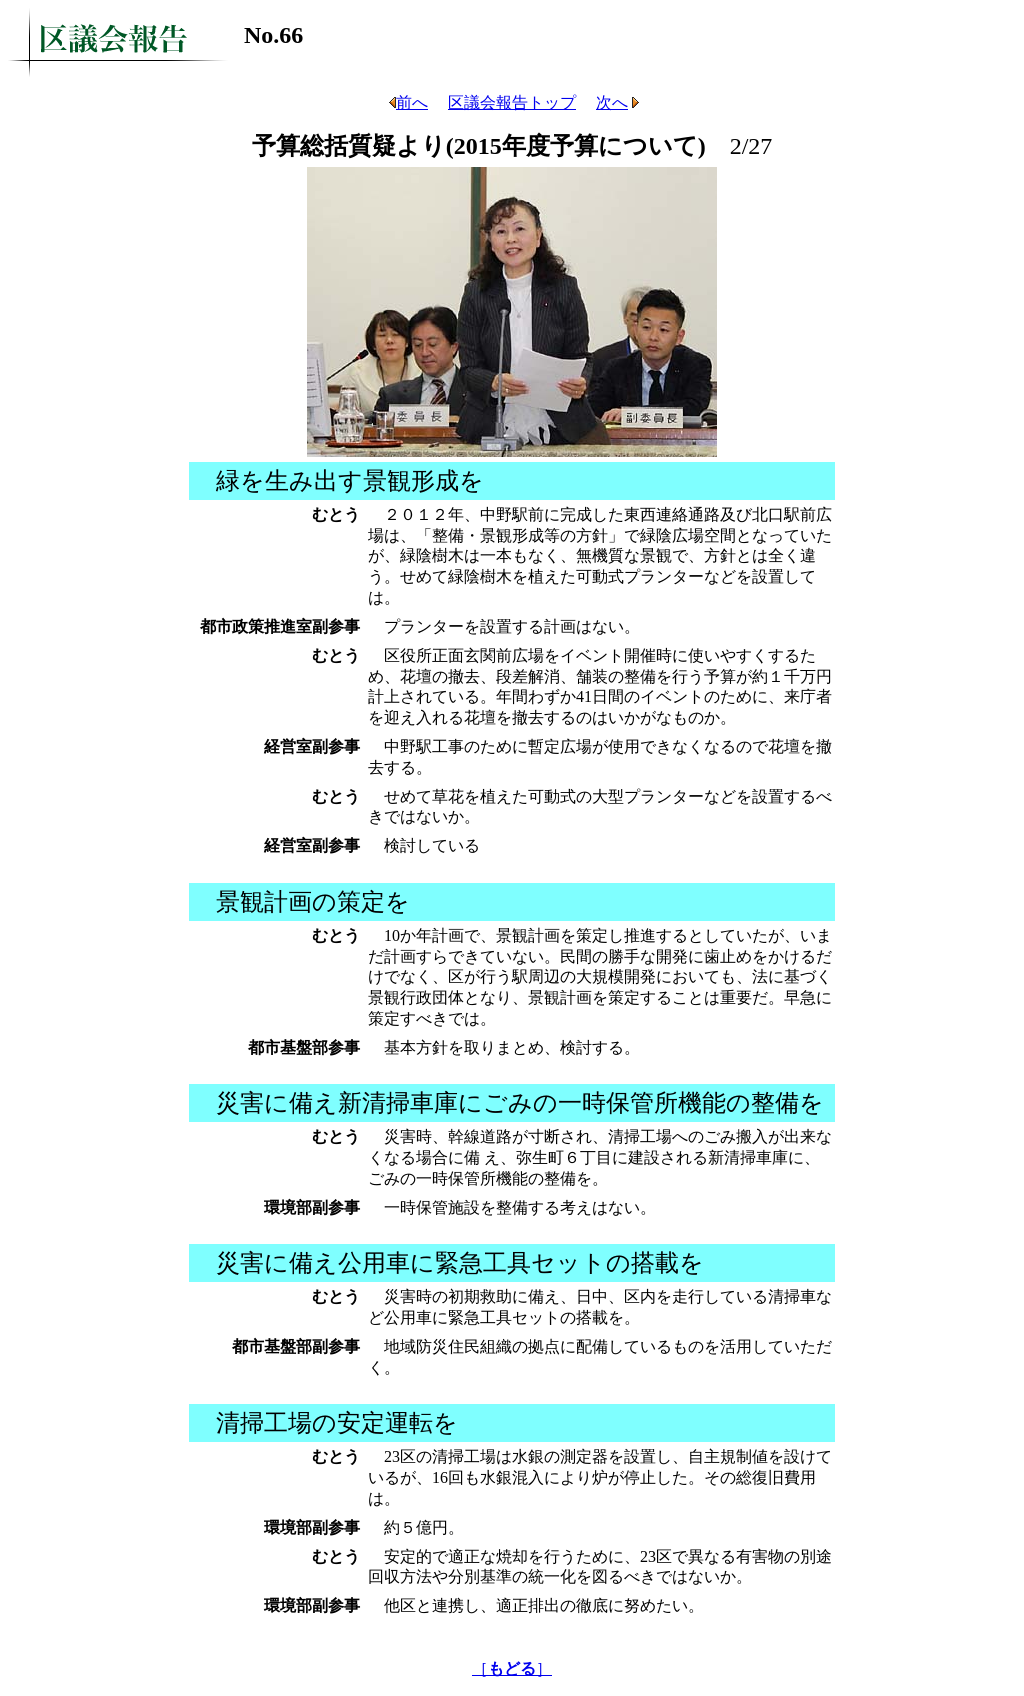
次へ (617, 102)
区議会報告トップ (512, 102)
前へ (406, 102)
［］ (512, 1668)
